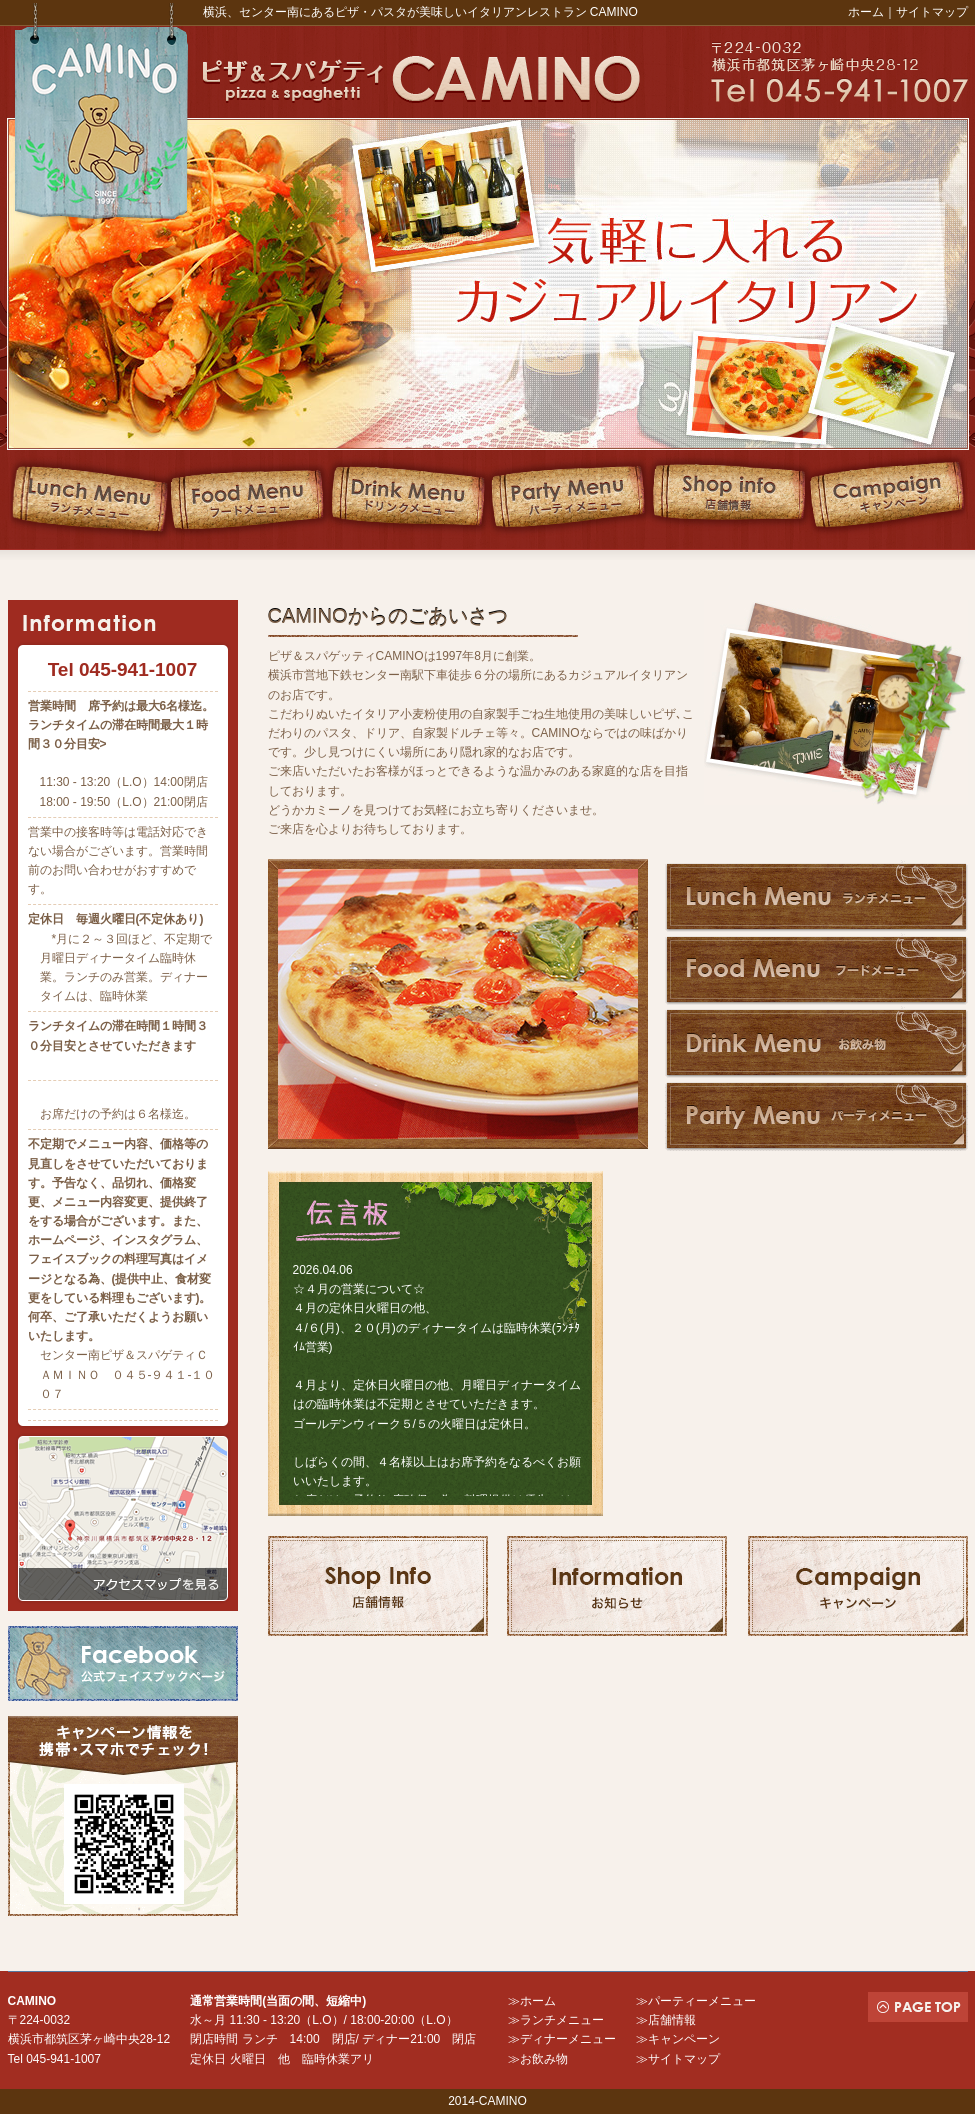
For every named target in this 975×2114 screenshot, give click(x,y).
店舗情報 (672, 2020)
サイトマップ (932, 12)
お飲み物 (544, 2059)
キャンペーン (684, 2039)
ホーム (866, 12)
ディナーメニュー (568, 2039)
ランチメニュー (562, 2020)
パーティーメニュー (702, 2001)
